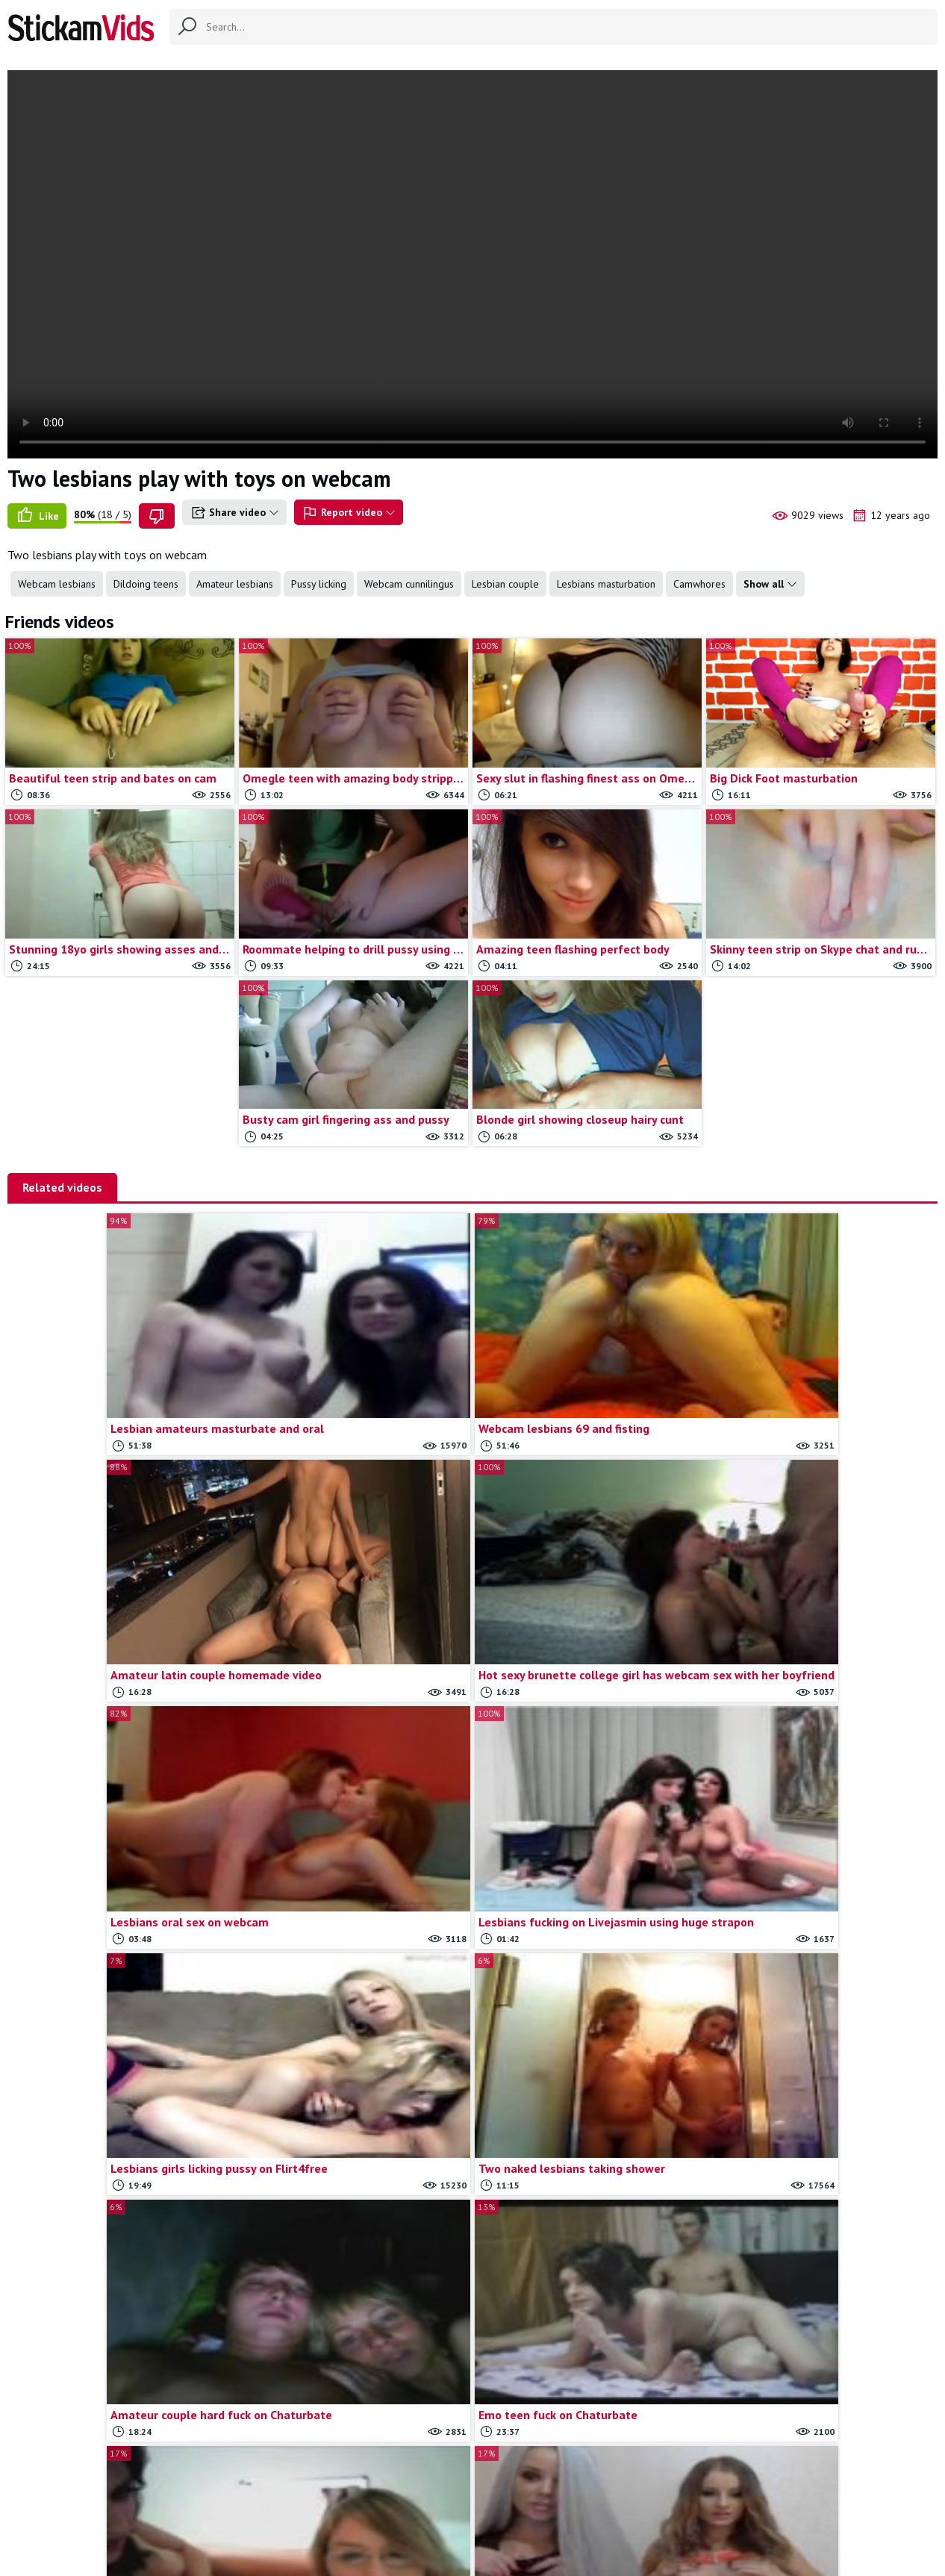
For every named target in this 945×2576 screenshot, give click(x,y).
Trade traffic (571, 2491)
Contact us (429, 2491)
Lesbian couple (505, 584)
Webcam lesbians (57, 584)
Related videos (62, 1187)
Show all (770, 584)
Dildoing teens (145, 584)
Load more (589, 2328)
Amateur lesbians (234, 584)
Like (37, 515)
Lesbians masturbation (606, 584)
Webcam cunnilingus (409, 584)
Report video (349, 513)
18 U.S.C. (634, 2491)
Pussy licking (318, 584)
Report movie (497, 2491)
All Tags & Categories (342, 2491)
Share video (234, 513)
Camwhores (699, 584)
